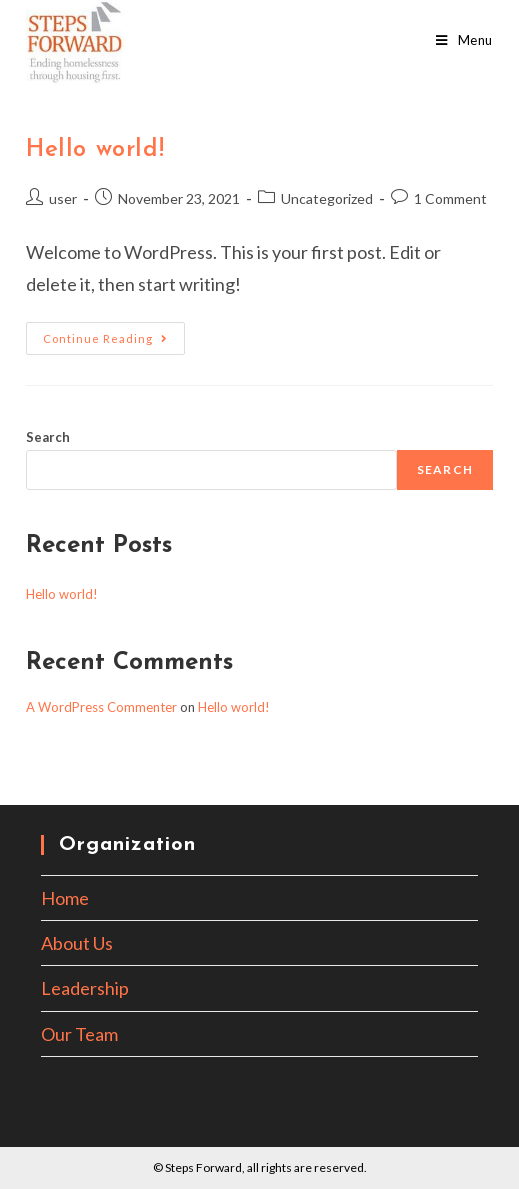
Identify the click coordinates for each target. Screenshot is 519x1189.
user (63, 198)
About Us (77, 943)
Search (48, 437)
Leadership (85, 988)
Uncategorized (327, 198)
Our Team (79, 1034)
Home (65, 898)
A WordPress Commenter (101, 707)
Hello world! (95, 150)
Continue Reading (114, 342)
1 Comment (450, 198)
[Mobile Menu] (464, 40)
